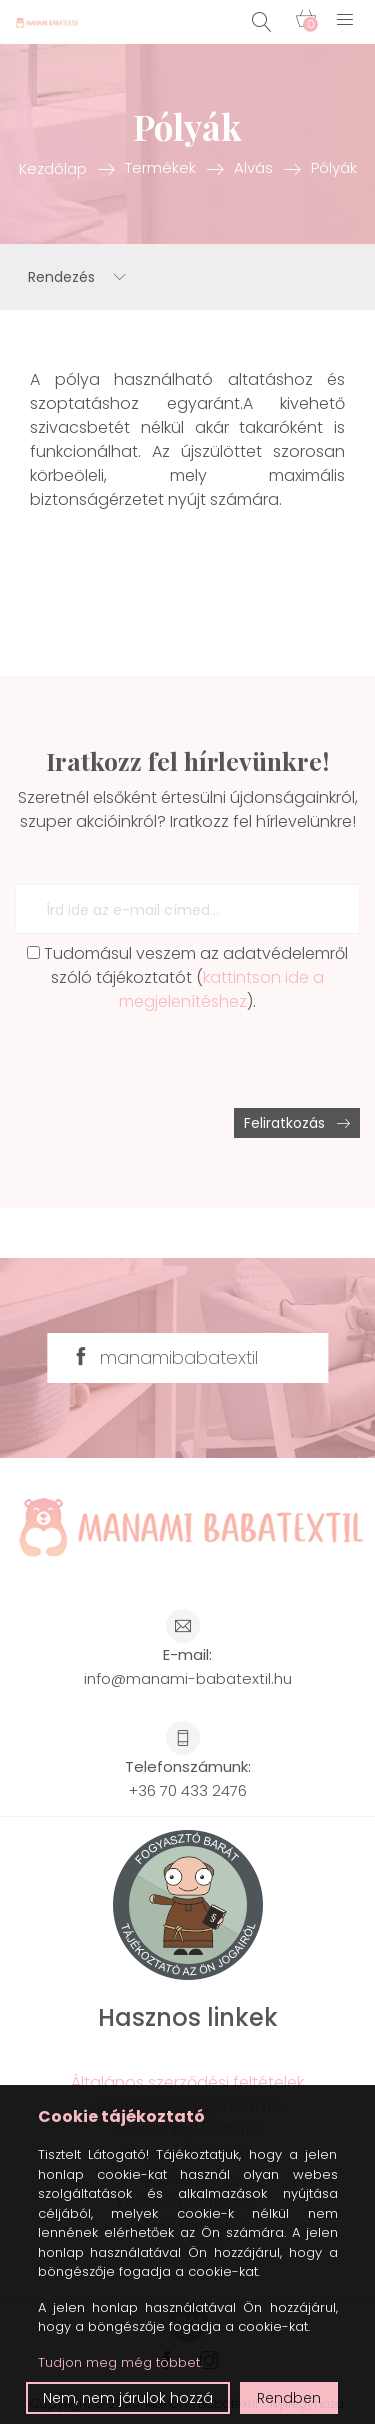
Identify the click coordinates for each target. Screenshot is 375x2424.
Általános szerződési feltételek (187, 2082)
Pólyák (334, 167)
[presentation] (167, 1061)
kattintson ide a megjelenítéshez (221, 989)
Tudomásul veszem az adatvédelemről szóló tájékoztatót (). (187, 977)
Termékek (160, 167)
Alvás (253, 167)
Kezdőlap (53, 167)
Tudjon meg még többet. (120, 2362)
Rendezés (77, 277)
